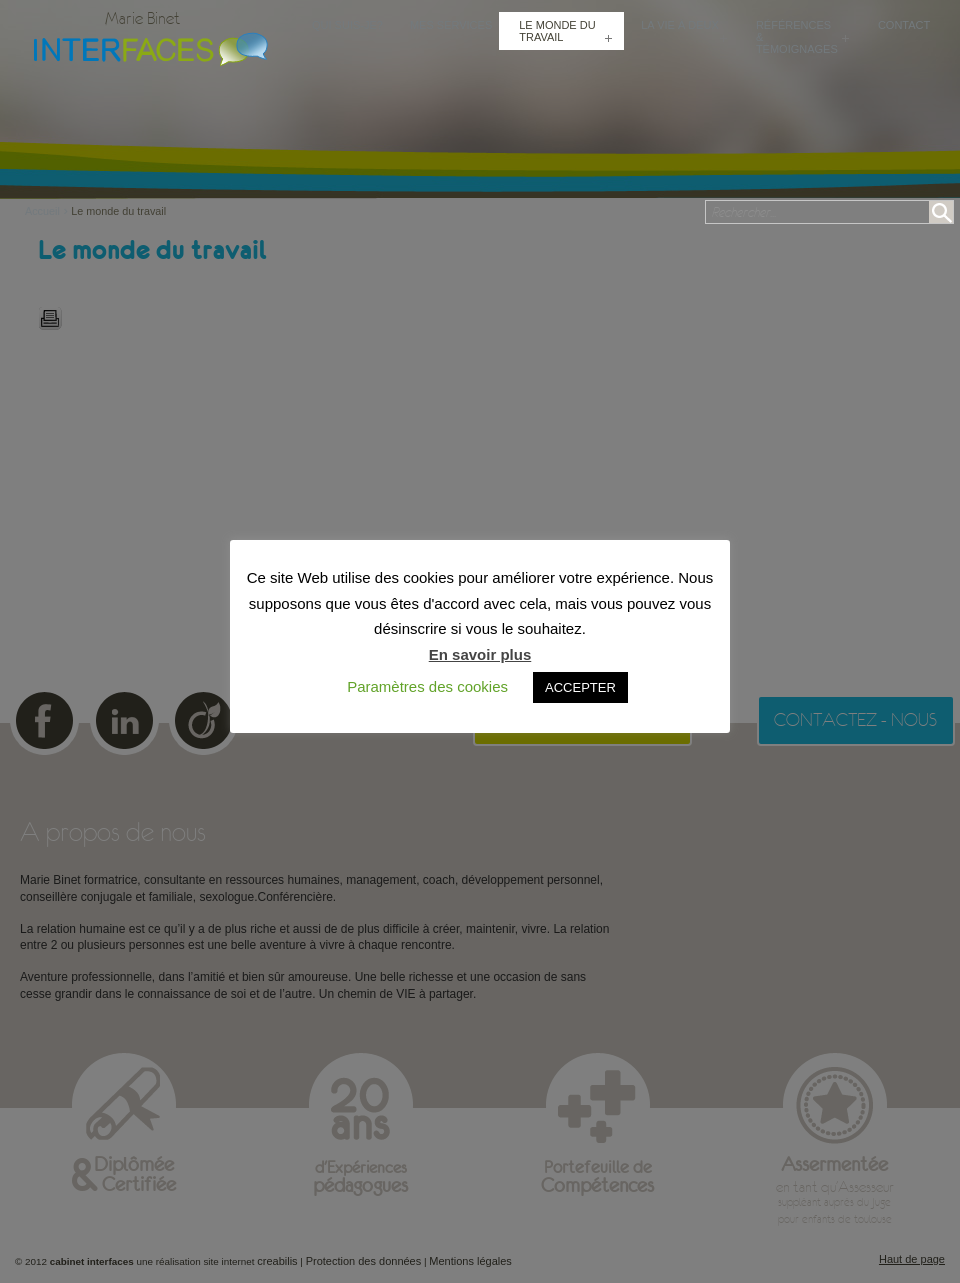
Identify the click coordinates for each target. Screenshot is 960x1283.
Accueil (48, 211)
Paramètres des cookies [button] (427, 686)
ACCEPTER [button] (580, 687)
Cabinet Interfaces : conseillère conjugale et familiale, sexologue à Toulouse (146, 47)
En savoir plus (480, 654)
